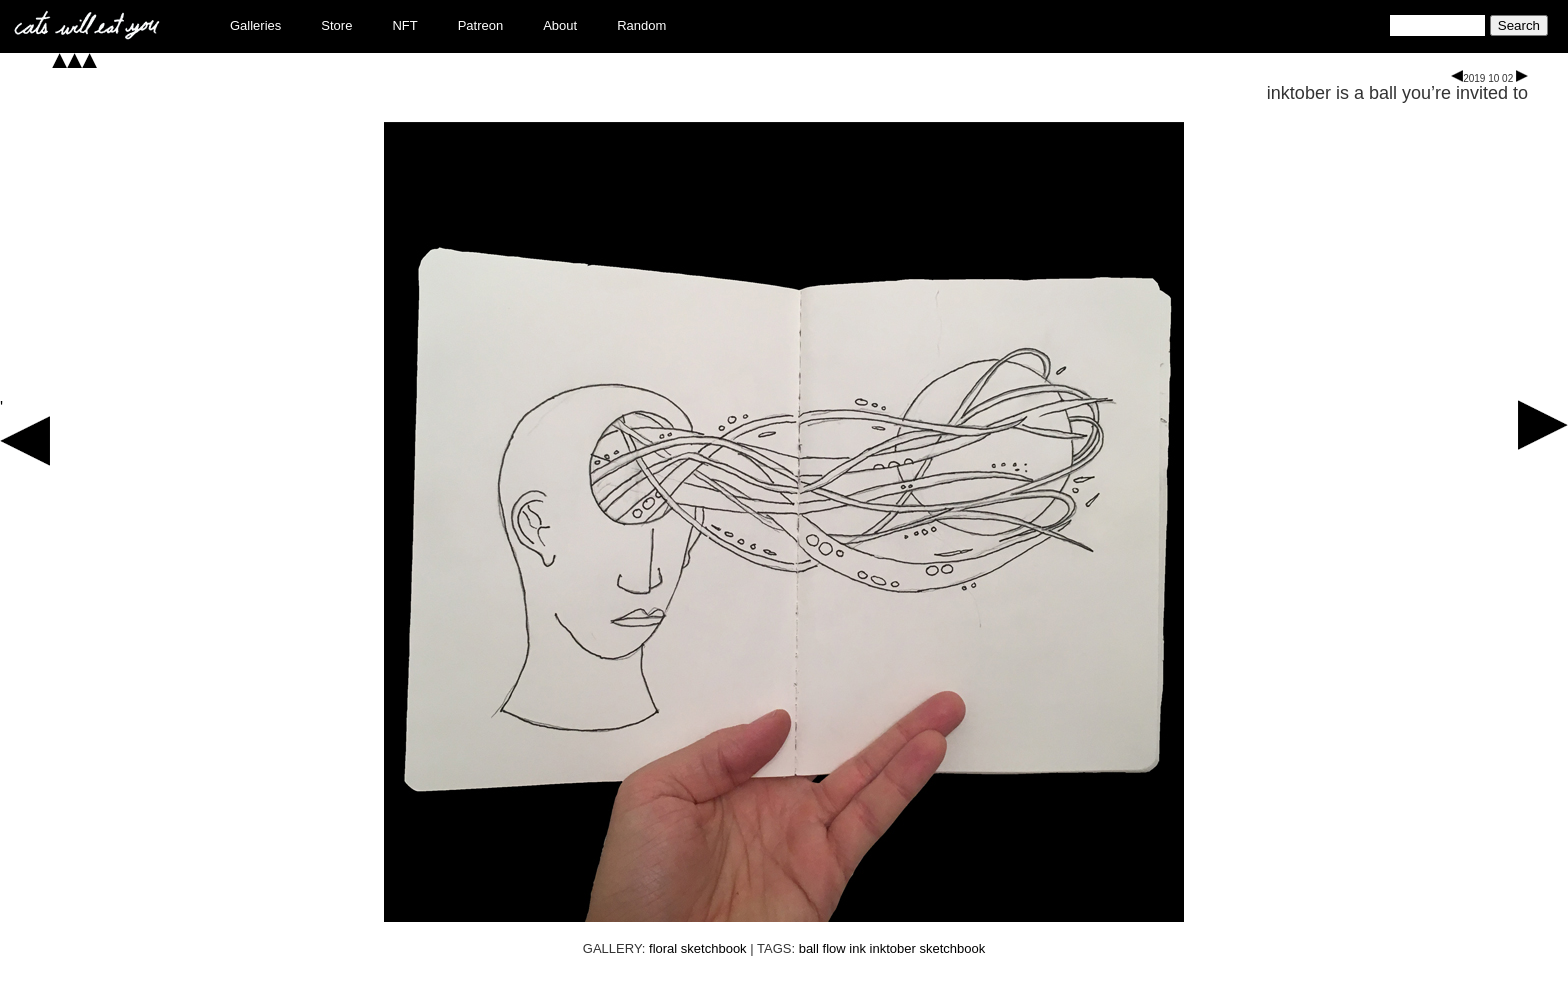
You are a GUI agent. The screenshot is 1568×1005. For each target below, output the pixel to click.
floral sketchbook (698, 948)
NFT (404, 25)
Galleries (255, 25)
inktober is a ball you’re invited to (1397, 93)
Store (336, 25)
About (560, 25)
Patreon (481, 25)
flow (834, 948)
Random (641, 25)
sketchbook (952, 948)
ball (809, 948)
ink (857, 948)
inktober (893, 948)
